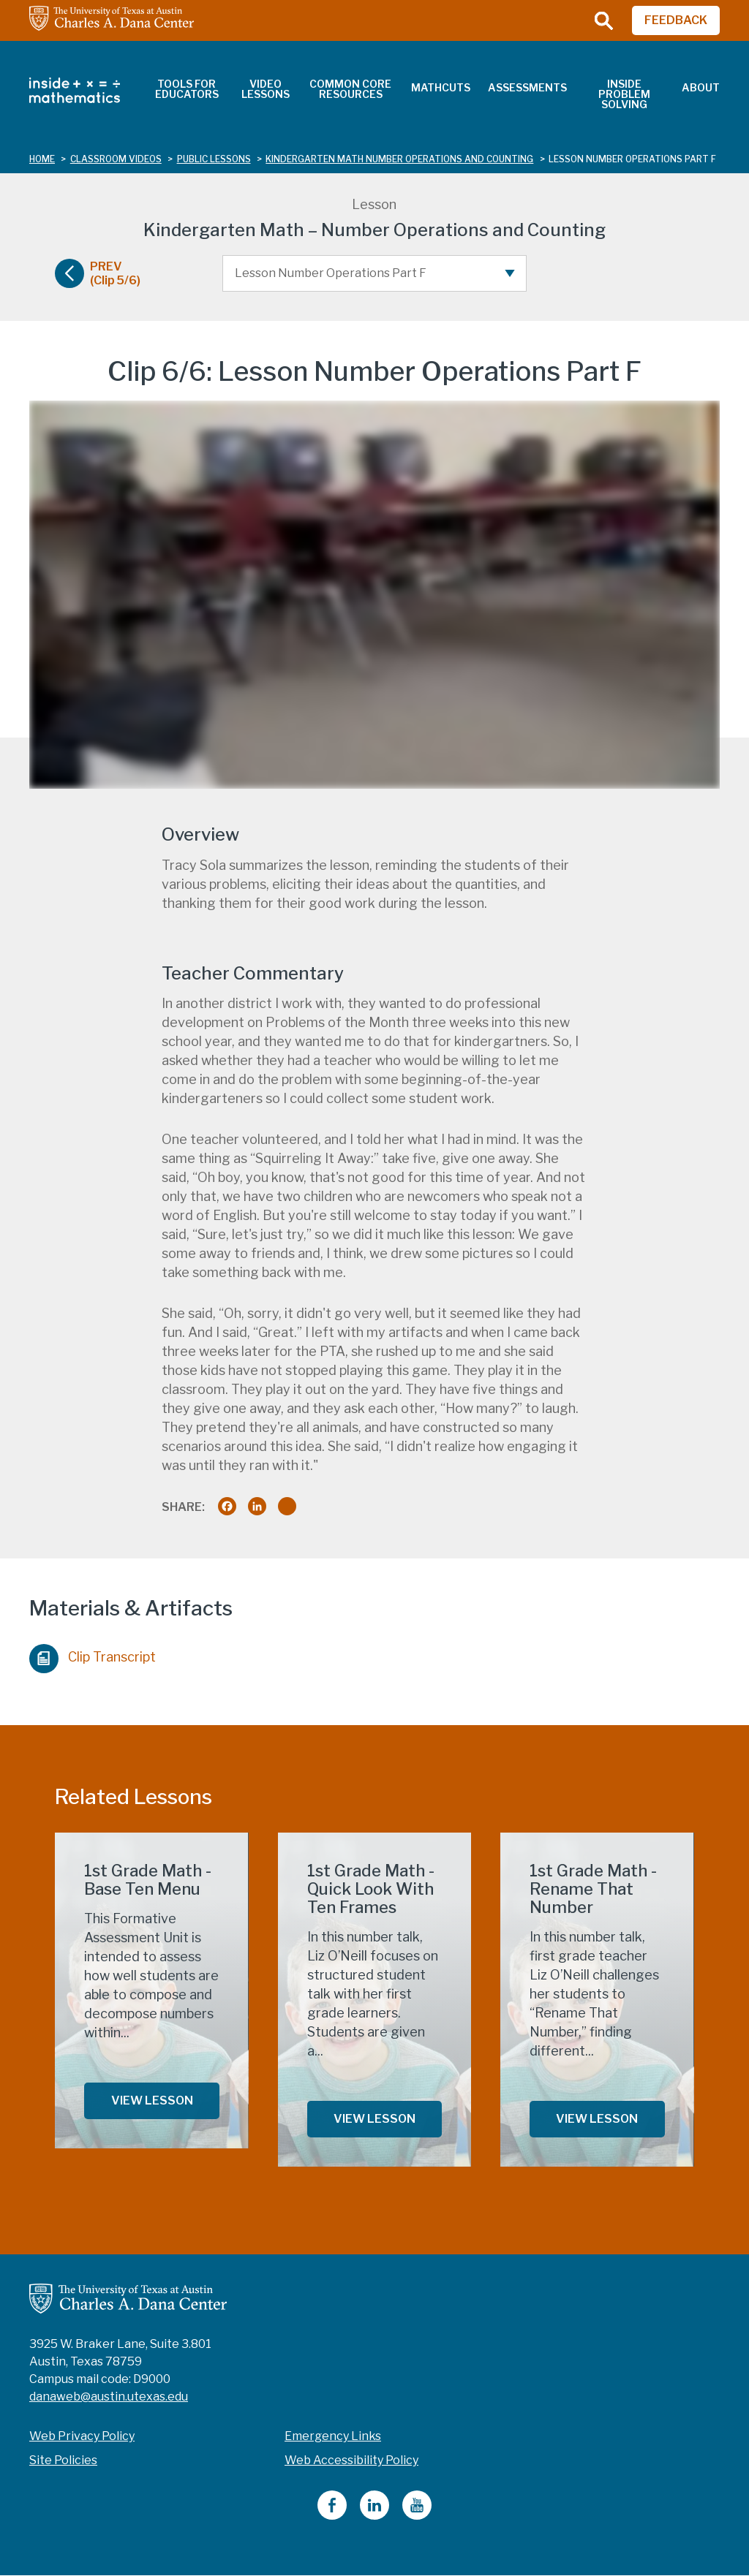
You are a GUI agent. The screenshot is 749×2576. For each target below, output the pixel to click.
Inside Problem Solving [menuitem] (624, 93)
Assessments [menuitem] (527, 87)
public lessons (214, 159)
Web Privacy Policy (82, 2436)
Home (42, 159)
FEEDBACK (675, 20)
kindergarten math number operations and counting (399, 159)
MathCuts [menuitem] (440, 87)
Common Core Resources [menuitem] (350, 88)
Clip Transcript (92, 1654)
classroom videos (116, 159)
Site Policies (63, 2460)
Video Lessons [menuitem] (265, 88)
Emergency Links (333, 2436)
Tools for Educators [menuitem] (187, 88)
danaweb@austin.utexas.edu (108, 2396)
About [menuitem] (701, 87)
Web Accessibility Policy (351, 2460)
